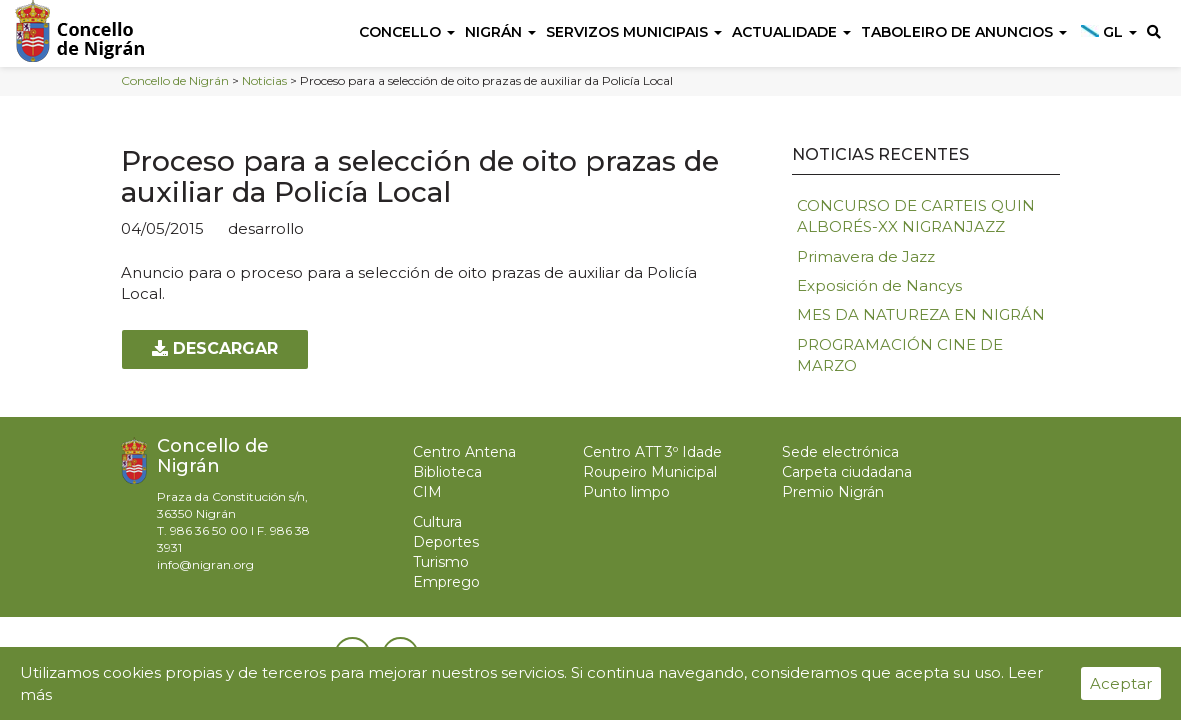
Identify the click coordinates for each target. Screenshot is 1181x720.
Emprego (446, 582)
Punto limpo (626, 492)
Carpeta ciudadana (847, 472)
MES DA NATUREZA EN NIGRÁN (921, 314)
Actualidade (791, 32)
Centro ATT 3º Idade (652, 452)
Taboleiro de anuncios (964, 32)
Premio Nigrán (833, 492)
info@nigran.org (205, 564)
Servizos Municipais (634, 32)
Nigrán (500, 32)
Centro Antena (464, 452)
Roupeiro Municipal (650, 472)
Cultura (437, 522)
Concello (407, 32)
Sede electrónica (840, 452)
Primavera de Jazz (866, 256)
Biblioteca (447, 472)
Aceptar (1121, 683)
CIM (427, 492)
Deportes (446, 542)
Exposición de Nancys (879, 285)
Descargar (215, 348)
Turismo (441, 562)
